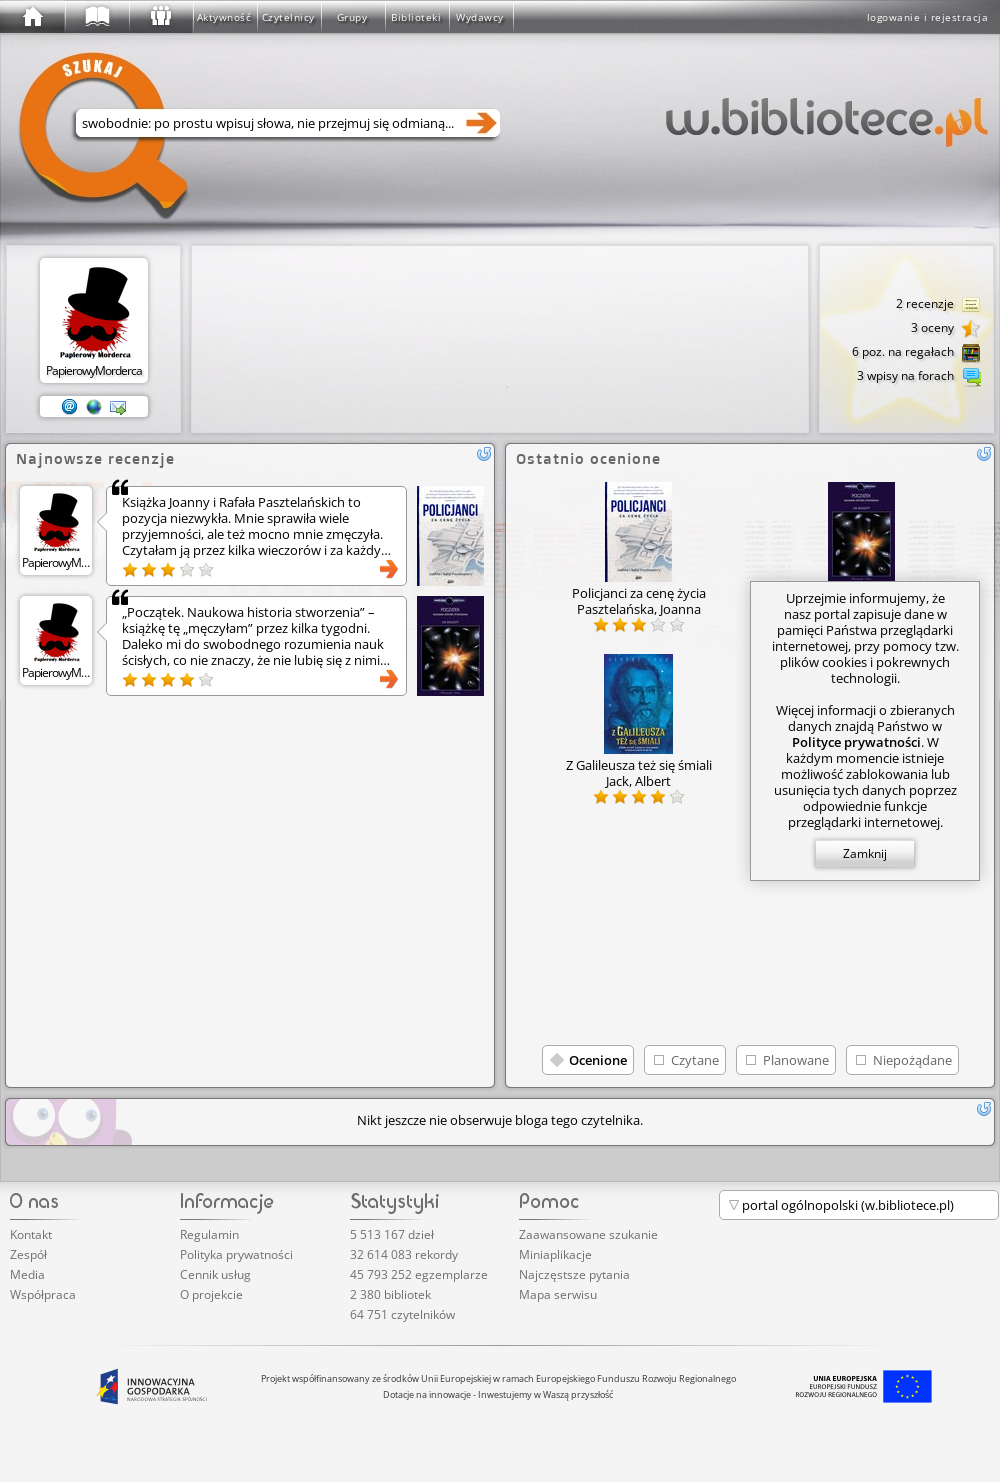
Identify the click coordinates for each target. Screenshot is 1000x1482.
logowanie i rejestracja (928, 17)
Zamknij (865, 853)
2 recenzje (938, 305)
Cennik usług (215, 1274)
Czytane (695, 1060)
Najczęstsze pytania (574, 1274)
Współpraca (43, 1294)
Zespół (28, 1254)
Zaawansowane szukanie (588, 1234)
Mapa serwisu (558, 1294)
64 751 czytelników (402, 1314)
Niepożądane (912, 1060)
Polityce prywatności (856, 742)
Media (27, 1274)
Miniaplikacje (555, 1254)
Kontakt (31, 1234)
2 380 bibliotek (390, 1294)
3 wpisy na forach (919, 377)
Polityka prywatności (236, 1254)
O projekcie (211, 1294)
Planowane (796, 1060)
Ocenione (598, 1060)
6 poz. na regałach (916, 353)
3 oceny (946, 329)
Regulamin (209, 1234)
